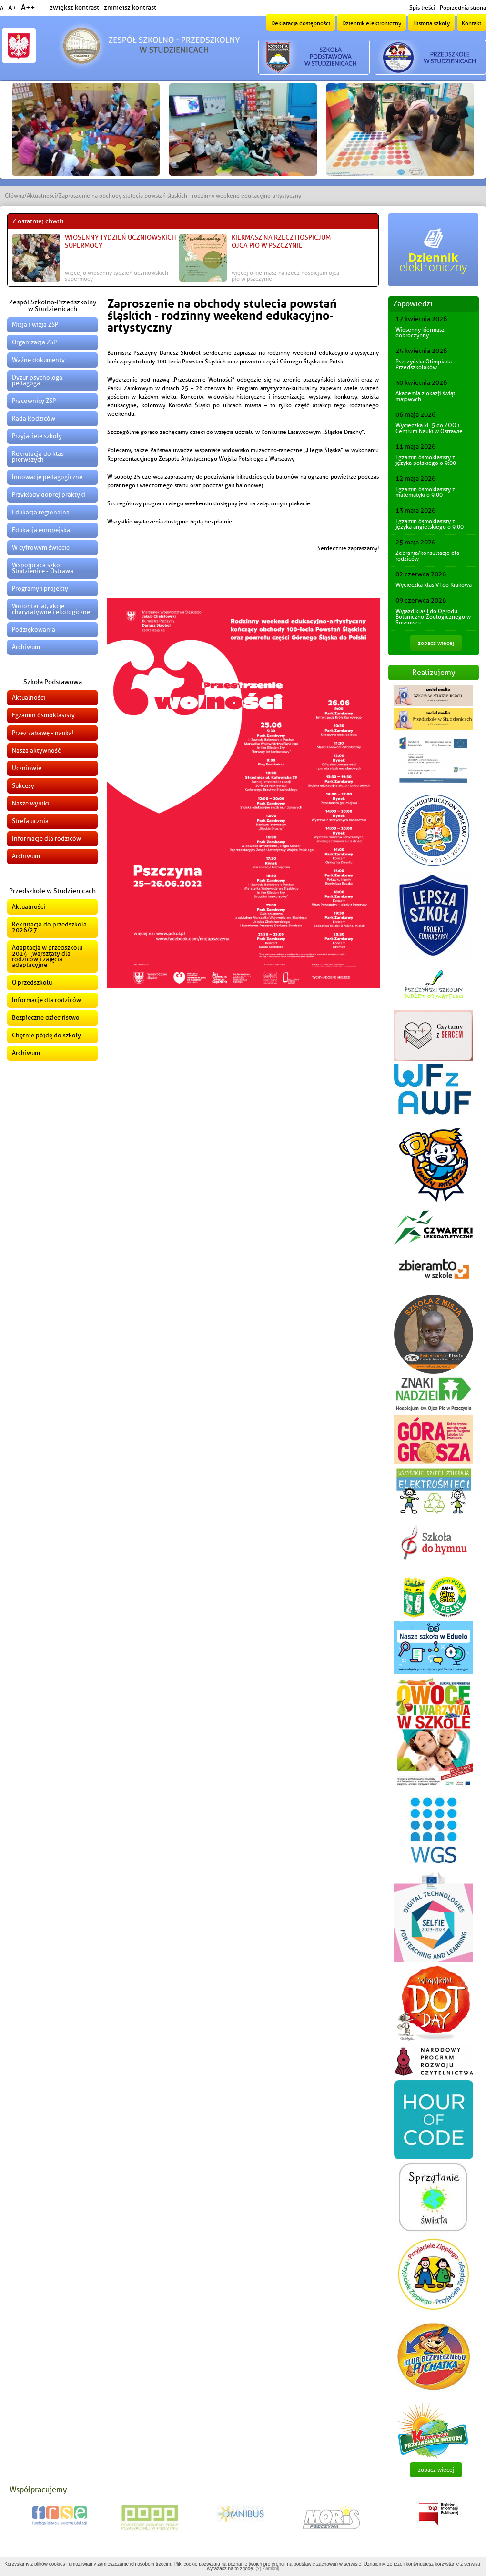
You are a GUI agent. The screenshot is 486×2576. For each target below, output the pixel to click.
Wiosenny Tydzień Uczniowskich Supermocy (120, 241)
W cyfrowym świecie (41, 547)
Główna (14, 196)
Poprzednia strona (463, 7)
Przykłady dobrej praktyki (48, 495)
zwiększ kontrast (74, 7)
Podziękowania (33, 629)
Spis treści (422, 7)
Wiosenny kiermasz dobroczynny (420, 332)
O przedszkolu (32, 982)
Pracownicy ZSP (34, 401)
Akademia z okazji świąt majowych (425, 396)
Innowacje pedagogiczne (47, 477)
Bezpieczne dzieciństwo (46, 1018)
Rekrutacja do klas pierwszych (38, 456)
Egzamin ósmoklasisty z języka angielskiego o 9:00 (429, 524)
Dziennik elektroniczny (371, 23)
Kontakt (471, 23)
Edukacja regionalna (41, 512)
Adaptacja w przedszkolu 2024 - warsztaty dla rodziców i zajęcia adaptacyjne (47, 956)
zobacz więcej (436, 643)
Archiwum (26, 647)
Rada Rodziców (33, 418)
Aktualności (41, 196)
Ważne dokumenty (38, 360)
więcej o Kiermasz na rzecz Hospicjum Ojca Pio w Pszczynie (285, 276)
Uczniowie (26, 768)
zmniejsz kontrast (130, 7)
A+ (12, 8)
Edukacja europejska (41, 530)
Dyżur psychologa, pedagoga (38, 380)
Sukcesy (23, 786)
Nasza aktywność (36, 750)
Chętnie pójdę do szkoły (46, 1035)
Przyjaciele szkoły (37, 436)
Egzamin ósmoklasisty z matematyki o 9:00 (425, 492)
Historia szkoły (431, 23)
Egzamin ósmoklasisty (43, 715)
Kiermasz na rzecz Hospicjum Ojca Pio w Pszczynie (281, 241)
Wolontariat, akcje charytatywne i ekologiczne (51, 609)
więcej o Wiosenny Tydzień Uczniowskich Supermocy (116, 276)
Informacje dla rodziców (46, 839)
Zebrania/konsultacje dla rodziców (427, 556)
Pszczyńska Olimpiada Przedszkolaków (423, 364)
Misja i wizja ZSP (35, 325)
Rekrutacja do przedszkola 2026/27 (49, 927)
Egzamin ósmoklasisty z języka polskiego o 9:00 (425, 460)
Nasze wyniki (30, 803)
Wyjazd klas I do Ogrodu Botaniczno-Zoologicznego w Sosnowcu (433, 616)
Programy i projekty (40, 588)
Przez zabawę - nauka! (43, 733)
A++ (28, 7)
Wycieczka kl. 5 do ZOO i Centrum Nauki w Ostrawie (429, 428)
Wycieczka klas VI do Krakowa (433, 585)
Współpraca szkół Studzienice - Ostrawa (42, 568)
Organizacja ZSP (34, 342)
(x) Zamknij (267, 2568)
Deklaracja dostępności (300, 23)
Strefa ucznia (30, 821)
